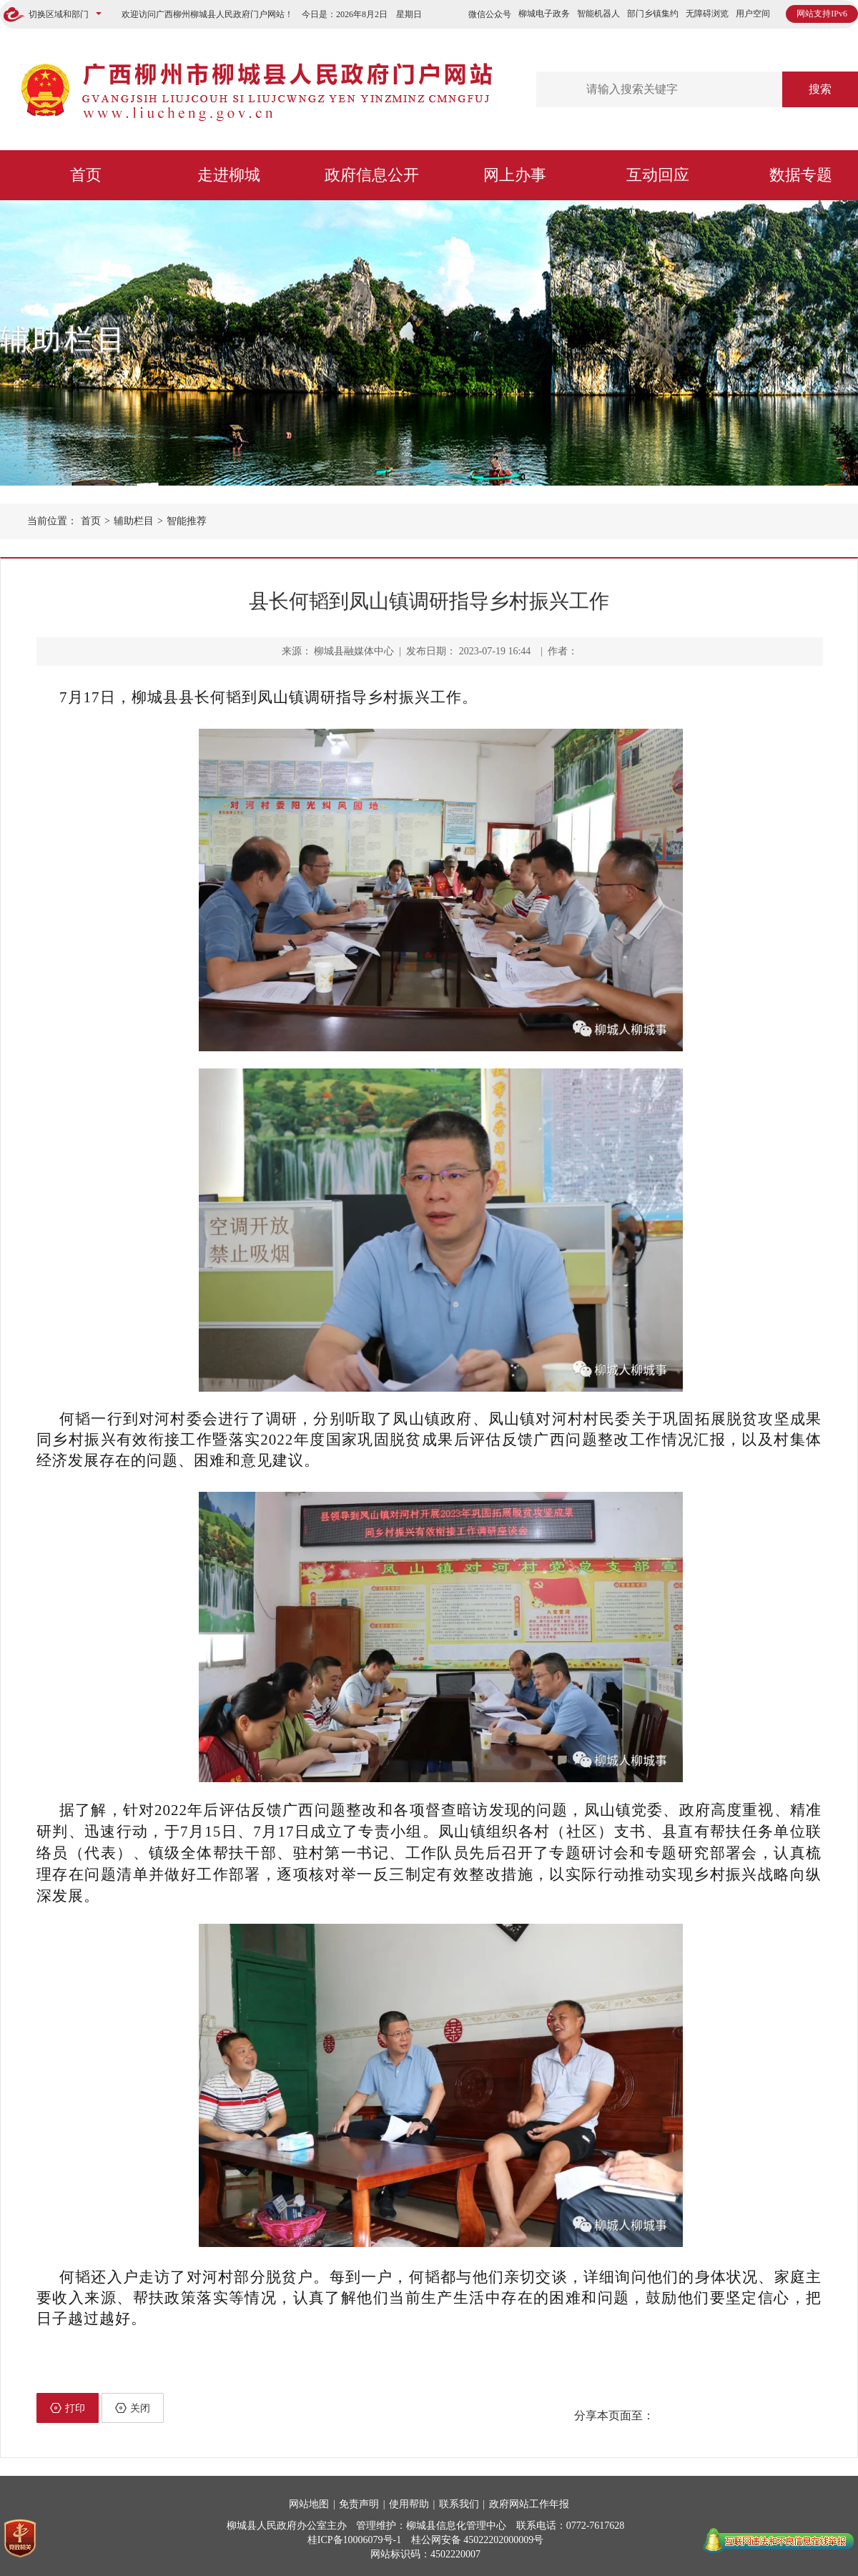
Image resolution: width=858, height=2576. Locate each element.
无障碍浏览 (707, 14)
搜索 (820, 89)
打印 (67, 2408)
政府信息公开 (372, 175)
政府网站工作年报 (529, 2504)
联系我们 (459, 2504)
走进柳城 (228, 175)
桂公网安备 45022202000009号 (477, 2540)
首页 (86, 175)
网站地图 (309, 2504)
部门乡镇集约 (653, 14)
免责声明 (359, 2504)
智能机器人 (598, 14)
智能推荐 (187, 521)
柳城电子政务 (544, 14)
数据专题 (800, 175)
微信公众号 (489, 14)
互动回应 (657, 175)
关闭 (132, 2408)
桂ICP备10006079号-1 (354, 2540)
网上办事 (514, 175)
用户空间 (753, 14)
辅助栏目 (64, 339)
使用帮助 (409, 2504)
